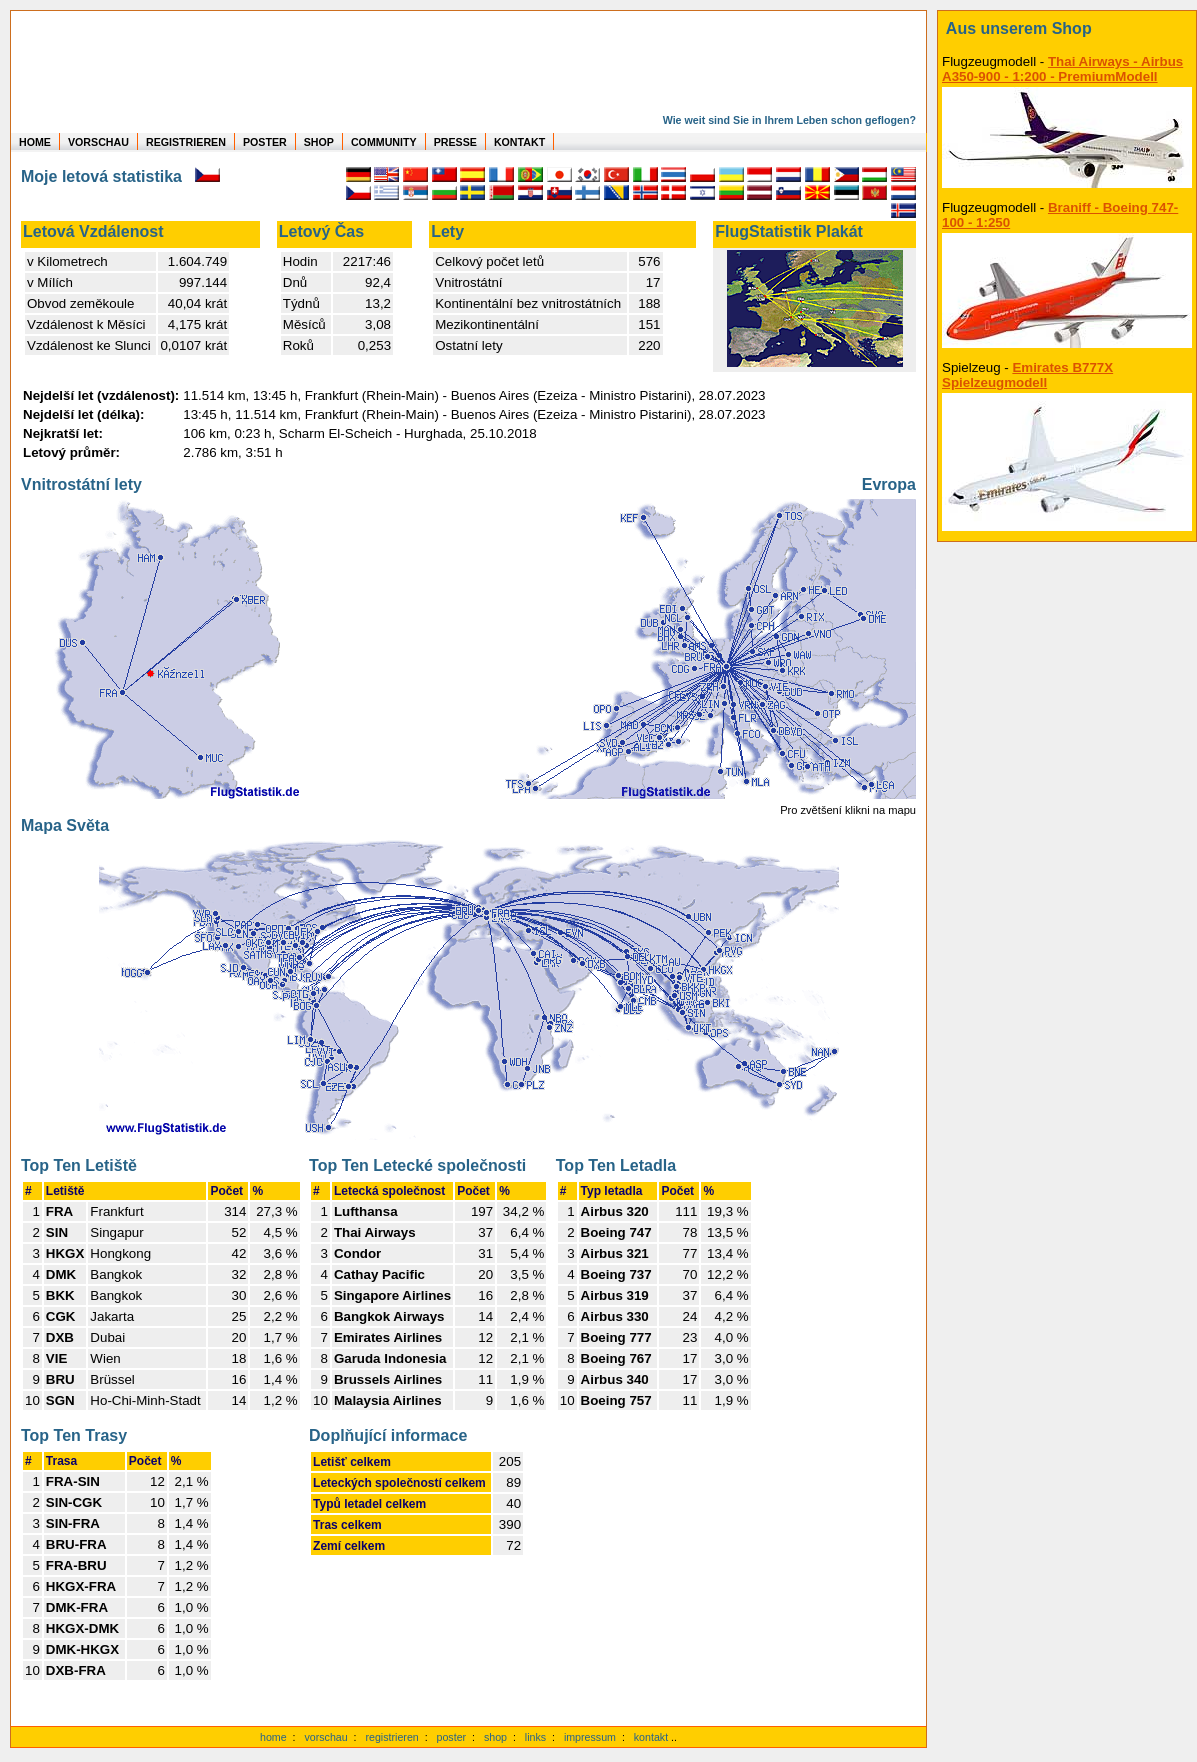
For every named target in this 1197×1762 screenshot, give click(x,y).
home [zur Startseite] (273, 1737)
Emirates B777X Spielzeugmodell (1027, 375)
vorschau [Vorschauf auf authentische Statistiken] (325, 1737)
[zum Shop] (1067, 29)
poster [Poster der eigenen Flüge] (452, 1737)
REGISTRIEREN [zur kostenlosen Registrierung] (186, 142)
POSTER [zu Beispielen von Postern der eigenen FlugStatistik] (265, 142)
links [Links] (535, 1737)
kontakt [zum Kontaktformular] (651, 1737)
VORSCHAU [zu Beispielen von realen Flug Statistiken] (98, 142)
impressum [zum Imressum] (590, 1737)
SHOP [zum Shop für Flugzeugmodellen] (319, 142)
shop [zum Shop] (495, 1737)
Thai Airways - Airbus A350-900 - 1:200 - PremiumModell (1062, 69)
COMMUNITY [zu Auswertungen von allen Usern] (384, 142)
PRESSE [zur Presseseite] (455, 142)
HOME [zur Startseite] (35, 142)
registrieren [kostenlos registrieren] (391, 1737)
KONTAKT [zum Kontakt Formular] (519, 142)
